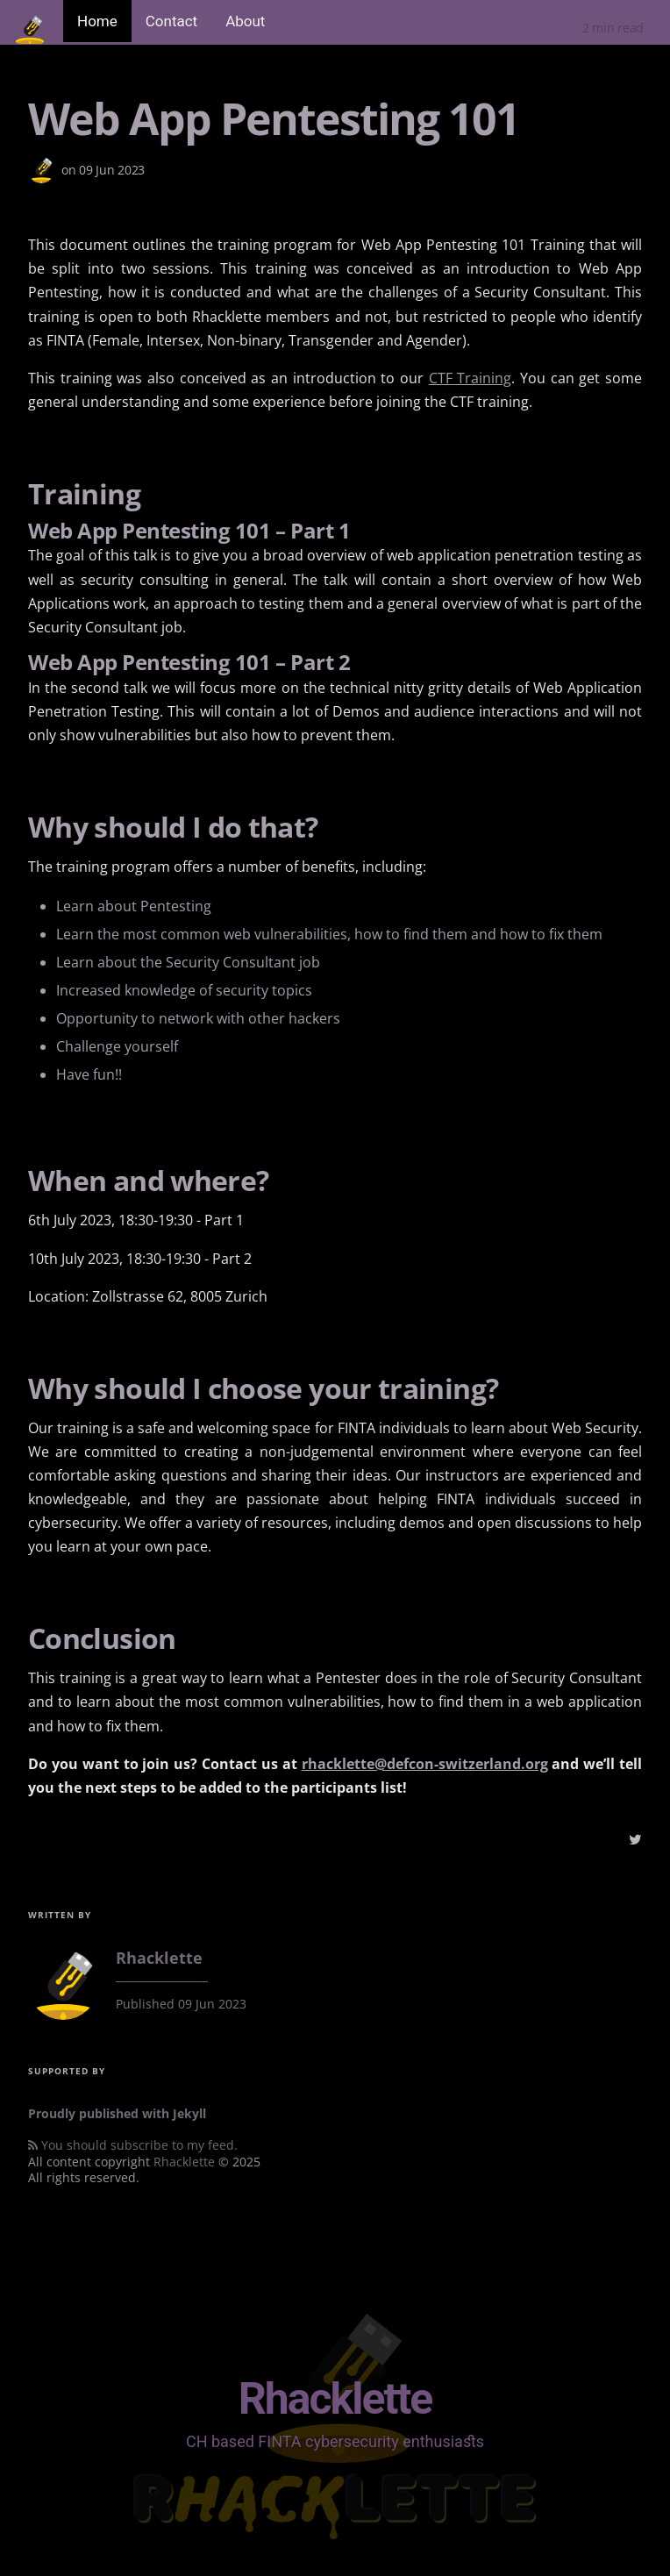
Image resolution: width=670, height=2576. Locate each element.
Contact (171, 21)
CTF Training (470, 378)
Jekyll (189, 2113)
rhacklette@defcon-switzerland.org (425, 1763)
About (245, 21)
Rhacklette (184, 2161)
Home (97, 21)
